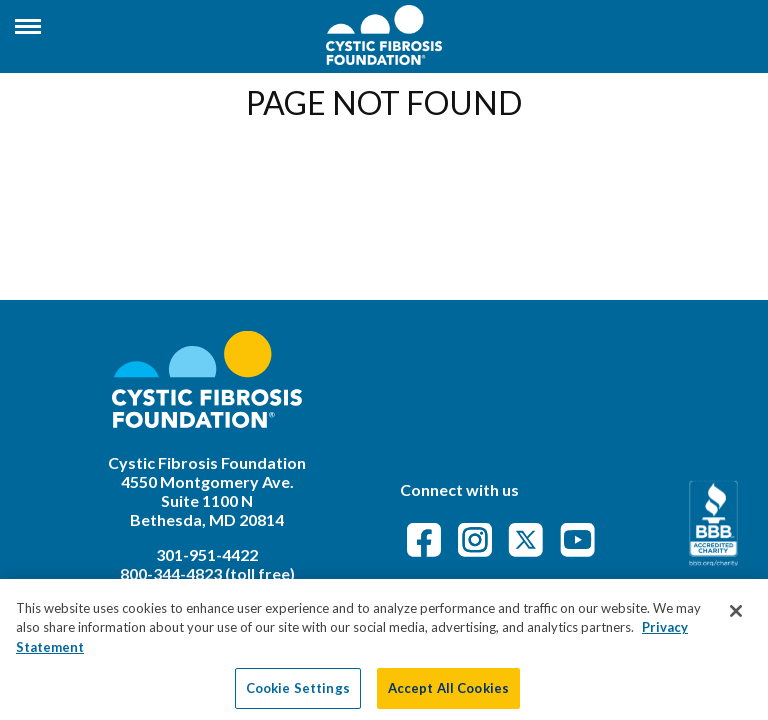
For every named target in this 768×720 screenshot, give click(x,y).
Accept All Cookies (448, 694)
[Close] (736, 617)
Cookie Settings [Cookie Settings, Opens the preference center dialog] (298, 694)
